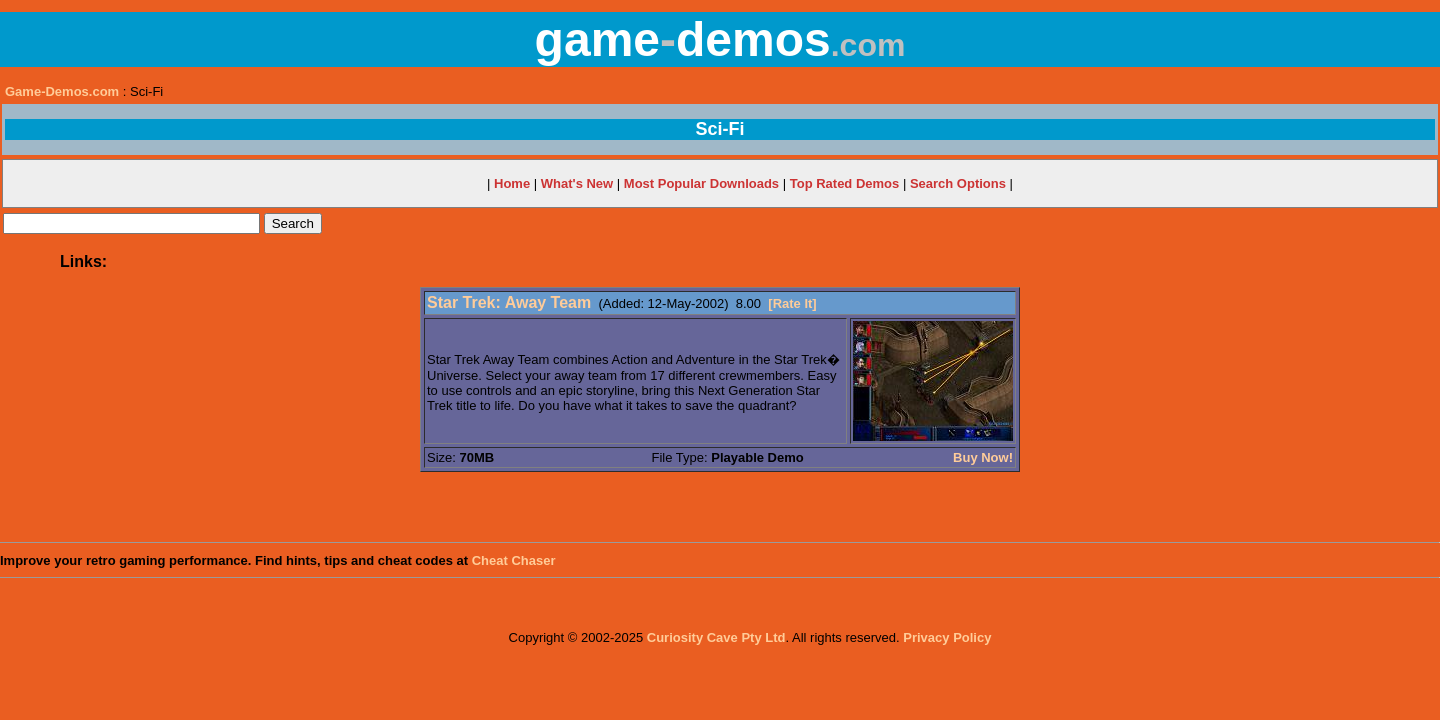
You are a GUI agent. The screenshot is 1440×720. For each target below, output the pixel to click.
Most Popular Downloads (701, 183)
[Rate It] (792, 303)
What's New (577, 183)
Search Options (958, 183)
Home (512, 183)
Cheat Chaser (514, 560)
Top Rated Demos (845, 183)
